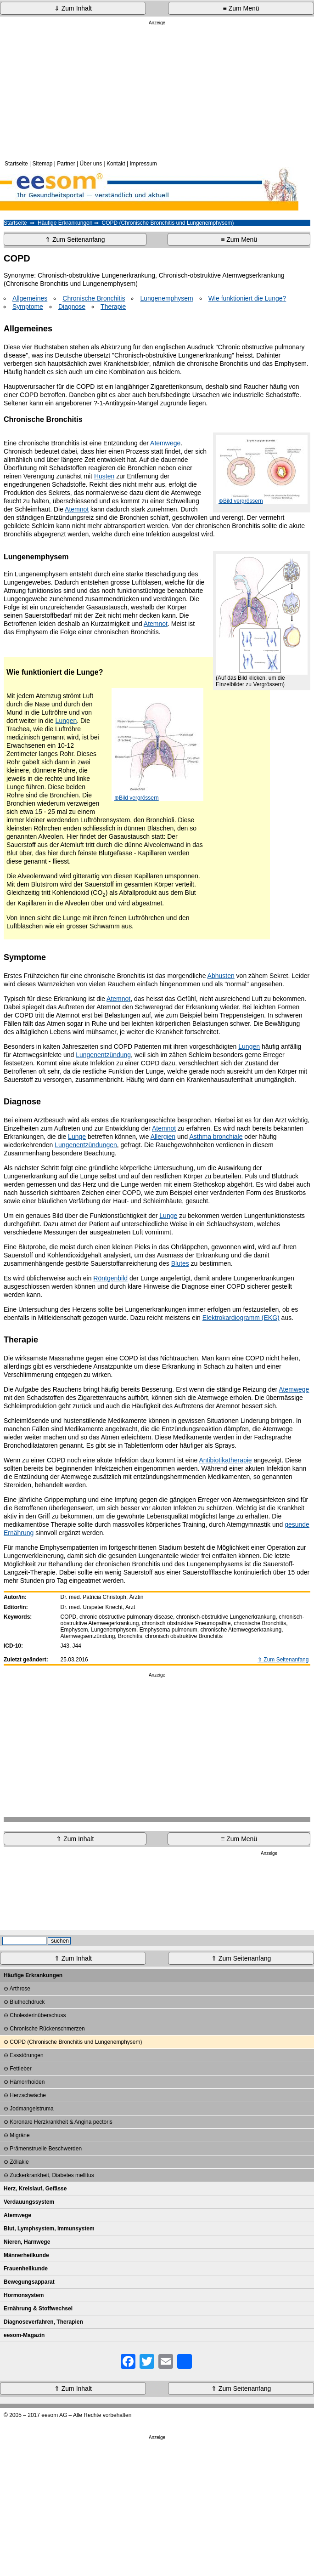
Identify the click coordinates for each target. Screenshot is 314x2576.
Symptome (27, 306)
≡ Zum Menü (241, 8)
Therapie (113, 306)
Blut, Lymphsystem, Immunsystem (49, 2228)
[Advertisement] (157, 91)
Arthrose (20, 1988)
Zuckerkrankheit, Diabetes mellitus (52, 2175)
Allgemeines (29, 298)
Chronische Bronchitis (93, 298)
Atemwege (165, 443)
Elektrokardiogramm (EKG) (241, 1317)
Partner (66, 163)
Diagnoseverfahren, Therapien (43, 2322)
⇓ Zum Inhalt (73, 8)
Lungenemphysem (166, 298)
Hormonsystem (24, 2295)
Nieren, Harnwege (27, 2242)
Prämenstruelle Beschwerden (46, 2148)
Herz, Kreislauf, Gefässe (35, 2188)
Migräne (19, 2135)
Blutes (180, 1263)
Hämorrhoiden (27, 2082)
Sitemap (43, 163)
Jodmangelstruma (31, 2108)
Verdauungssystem (29, 2202)
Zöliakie (19, 2162)
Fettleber (20, 2068)
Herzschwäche (28, 2095)
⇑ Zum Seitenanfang (75, 239)
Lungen (66, 720)
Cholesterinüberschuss (38, 2015)
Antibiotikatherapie (225, 1460)
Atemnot (77, 509)
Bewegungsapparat (29, 2282)
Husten (104, 476)
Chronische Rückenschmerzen (47, 2028)
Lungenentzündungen (86, 1145)
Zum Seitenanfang (286, 1659)
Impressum (143, 163)
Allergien (163, 1136)
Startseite (16, 163)
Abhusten (221, 975)
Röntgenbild (110, 1278)
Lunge (77, 1136)
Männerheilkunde (26, 2255)
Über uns (90, 163)
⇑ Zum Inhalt (75, 1838)
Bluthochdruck (27, 2002)
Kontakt (116, 163)
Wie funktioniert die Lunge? (247, 298)
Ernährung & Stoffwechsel (38, 2308)
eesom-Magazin (24, 2335)
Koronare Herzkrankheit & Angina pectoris (61, 2122)
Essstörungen (26, 2055)
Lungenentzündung (103, 1054)
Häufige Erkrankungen (65, 223)
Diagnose (71, 306)
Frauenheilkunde (26, 2268)
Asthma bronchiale (216, 1136)
